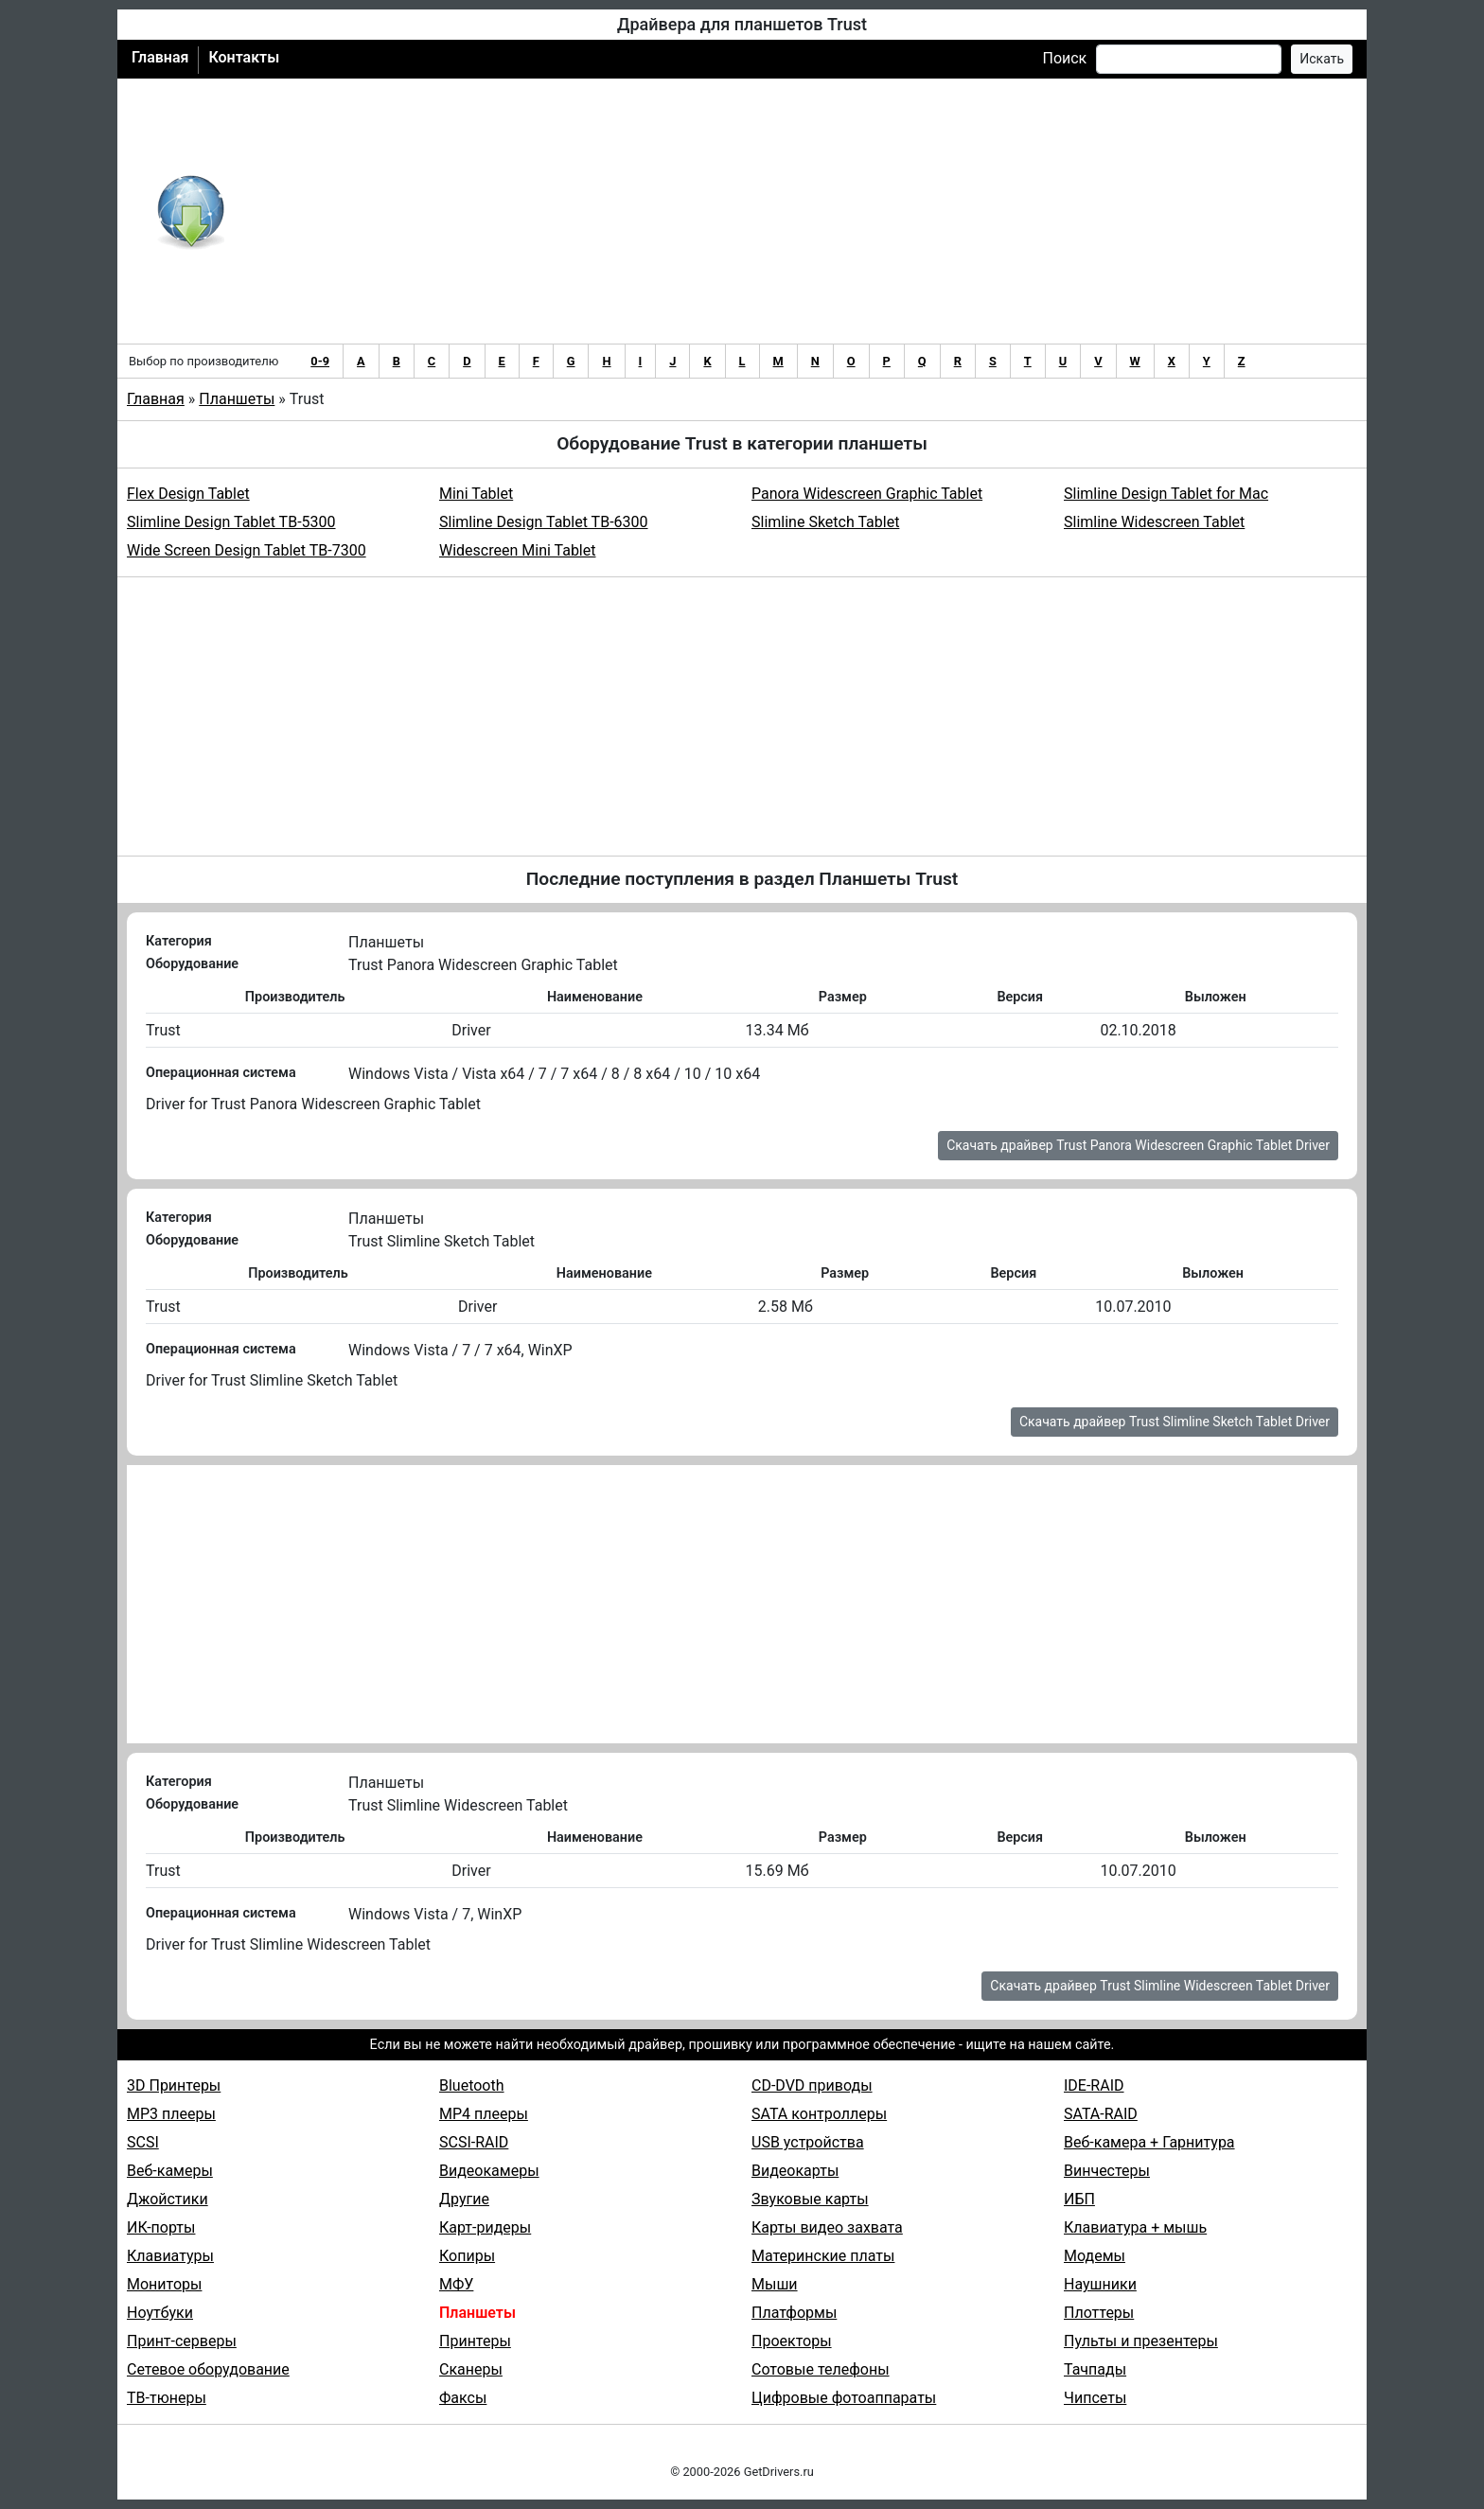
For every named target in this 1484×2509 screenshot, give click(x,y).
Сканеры (471, 2369)
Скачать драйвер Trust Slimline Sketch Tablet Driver (1174, 1421)
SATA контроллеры (819, 2114)
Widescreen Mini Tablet (517, 550)
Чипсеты (1095, 2398)
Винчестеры (1107, 2171)
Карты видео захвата (827, 2227)
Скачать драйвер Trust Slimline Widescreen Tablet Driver (1160, 1985)
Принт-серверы (182, 2341)
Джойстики (167, 2199)
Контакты (243, 57)
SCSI (143, 2142)
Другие (464, 2199)
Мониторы (164, 2284)
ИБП (1079, 2199)
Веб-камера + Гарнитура (1149, 2142)
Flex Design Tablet (188, 494)
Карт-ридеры (485, 2227)
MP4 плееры (483, 2114)
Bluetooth (471, 2085)
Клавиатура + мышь (1135, 2227)
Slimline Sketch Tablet (825, 522)
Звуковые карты (810, 2199)
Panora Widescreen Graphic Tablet (866, 494)
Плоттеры (1099, 2313)
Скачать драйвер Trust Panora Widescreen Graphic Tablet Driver (1138, 1145)
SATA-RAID (1101, 2114)
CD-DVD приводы (812, 2085)
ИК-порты (161, 2227)
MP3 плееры (171, 2114)
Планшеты (236, 399)
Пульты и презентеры (1141, 2341)
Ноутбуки (160, 2313)
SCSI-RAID (473, 2142)
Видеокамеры (489, 2171)
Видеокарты (795, 2171)
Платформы (794, 2313)
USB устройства (807, 2142)
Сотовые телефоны (820, 2369)
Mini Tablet (476, 494)
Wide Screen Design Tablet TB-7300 (246, 550)
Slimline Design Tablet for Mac (1166, 494)
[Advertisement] (804, 211)
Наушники (1100, 2284)
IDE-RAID (1094, 2085)
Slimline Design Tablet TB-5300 (231, 522)
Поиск (1064, 58)
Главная (160, 57)
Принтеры (475, 2341)
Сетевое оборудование (208, 2369)
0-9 (319, 361)
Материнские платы (822, 2256)
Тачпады (1095, 2369)
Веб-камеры (170, 2171)
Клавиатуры (170, 2256)
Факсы (462, 2398)
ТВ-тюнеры (166, 2398)
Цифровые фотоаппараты (843, 2398)
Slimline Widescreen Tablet (1154, 522)
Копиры (467, 2256)
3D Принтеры (174, 2085)
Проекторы (791, 2341)
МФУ (456, 2284)
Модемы (1094, 2256)
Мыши (774, 2284)
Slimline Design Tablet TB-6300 (543, 522)
